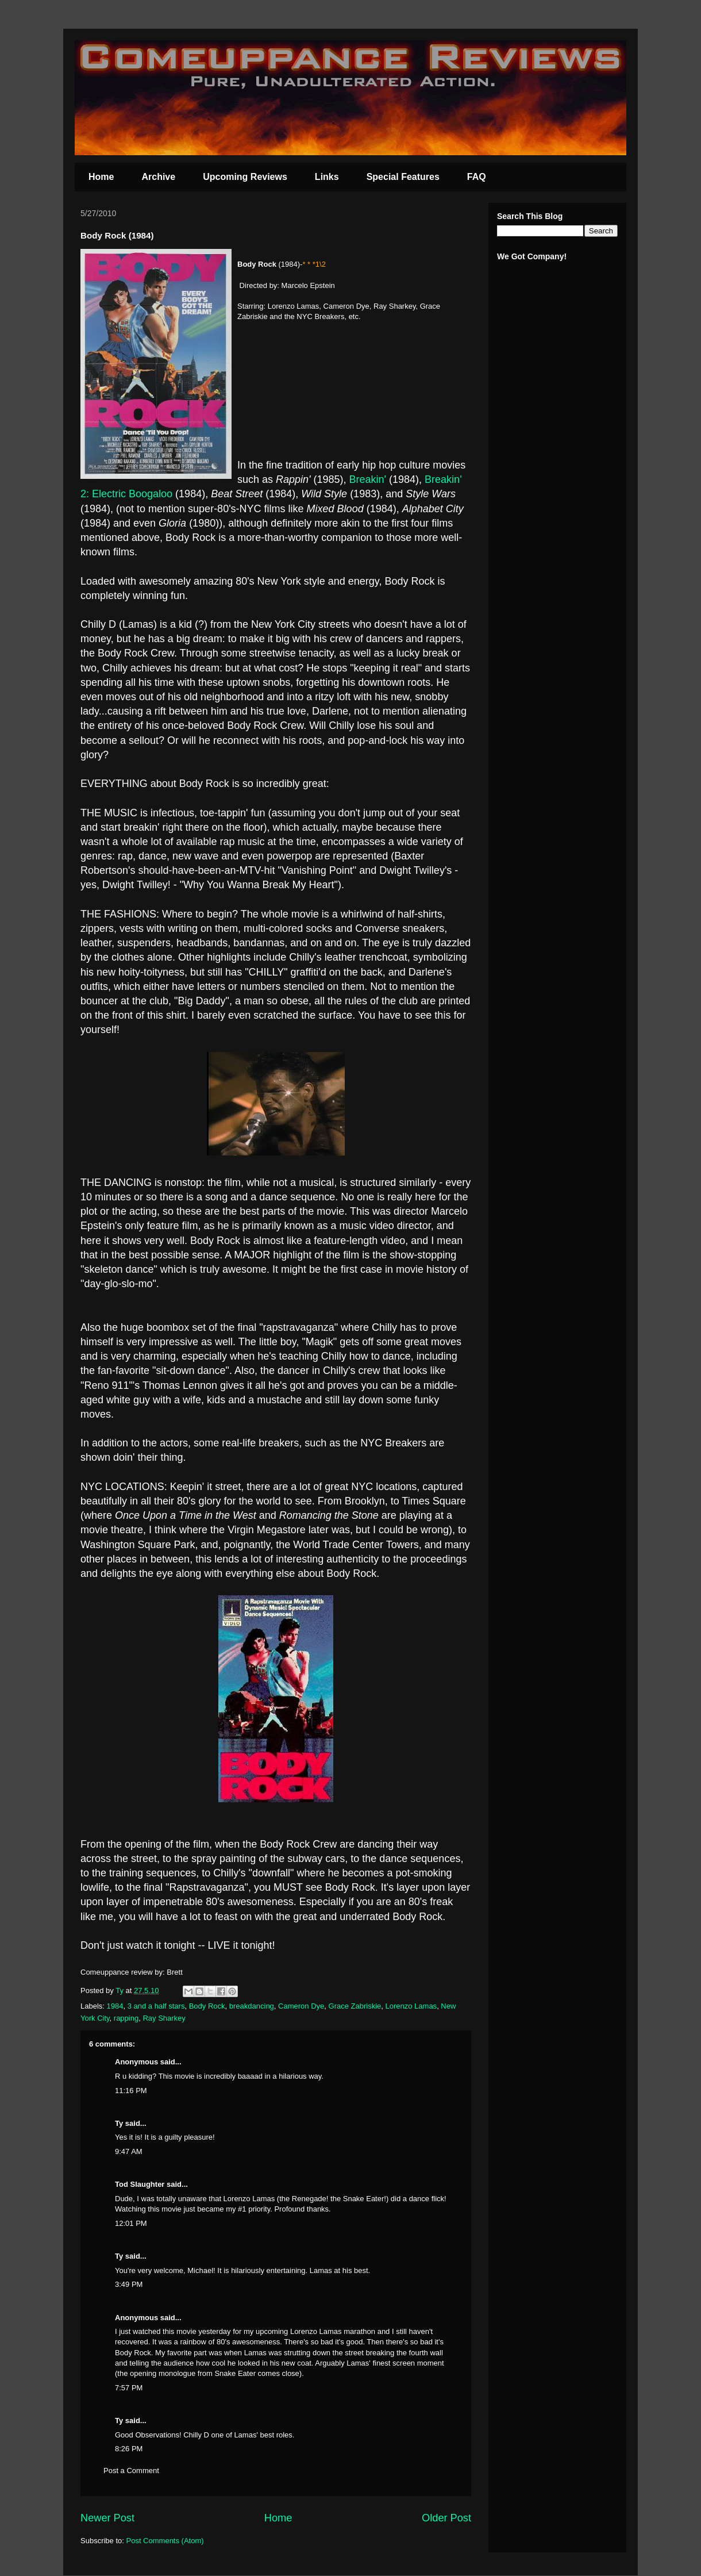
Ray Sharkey (163, 2018)
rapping (126, 2018)
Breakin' (369, 479)
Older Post (446, 2518)
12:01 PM (131, 2223)
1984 (115, 2006)
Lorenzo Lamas (411, 2006)
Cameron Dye (301, 2006)
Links (327, 177)
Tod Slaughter (139, 2184)
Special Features (403, 177)
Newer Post (107, 2518)
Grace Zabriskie (355, 2006)
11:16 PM (131, 2090)
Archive (158, 177)
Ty (119, 2123)
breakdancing (251, 2006)
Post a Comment (131, 2470)
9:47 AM (128, 2151)
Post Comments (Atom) (165, 2540)
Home (101, 177)
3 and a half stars (156, 2006)
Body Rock (207, 2006)
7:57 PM (128, 2387)
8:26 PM (128, 2448)
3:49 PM (128, 2284)
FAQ (476, 177)
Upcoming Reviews (245, 177)
